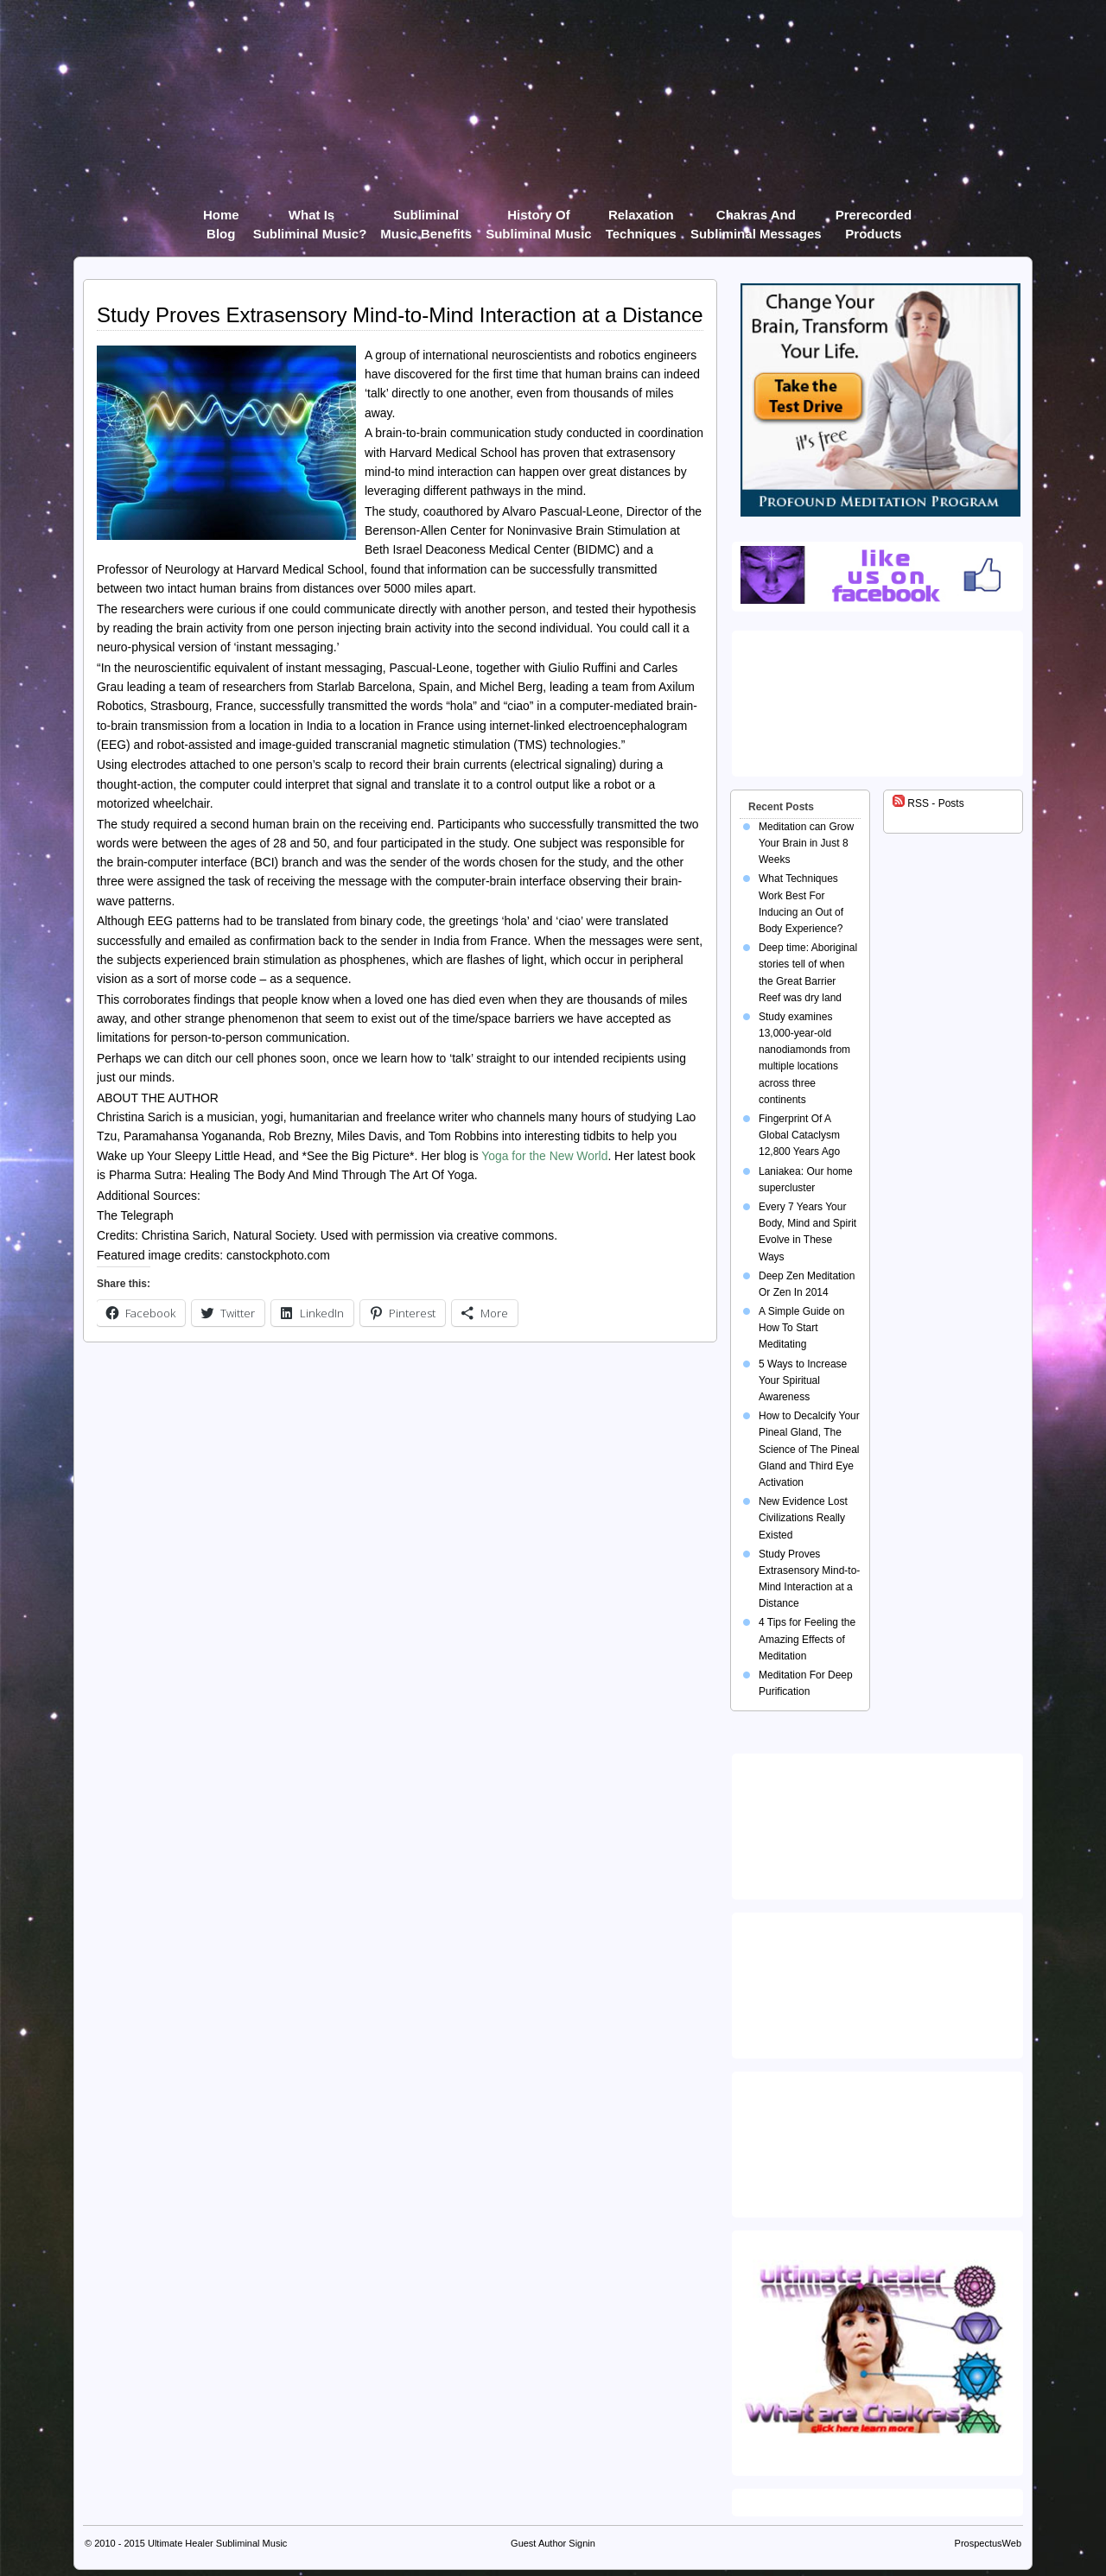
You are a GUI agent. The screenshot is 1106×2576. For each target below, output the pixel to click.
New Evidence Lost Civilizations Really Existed (803, 1517)
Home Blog (221, 218)
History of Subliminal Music (539, 218)
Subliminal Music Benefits (426, 218)
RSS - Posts (928, 803)
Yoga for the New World (544, 1156)
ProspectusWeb (988, 2543)
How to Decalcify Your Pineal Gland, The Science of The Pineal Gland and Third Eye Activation (809, 1449)
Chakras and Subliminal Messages (756, 218)
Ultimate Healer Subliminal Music (217, 2543)
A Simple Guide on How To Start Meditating (801, 1327)
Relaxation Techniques (641, 218)
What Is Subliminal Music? (310, 218)
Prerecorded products (874, 218)
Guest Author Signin (553, 2543)
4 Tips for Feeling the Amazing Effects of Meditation (807, 1638)
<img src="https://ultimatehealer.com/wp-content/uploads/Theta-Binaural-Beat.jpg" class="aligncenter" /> (877, 2140)
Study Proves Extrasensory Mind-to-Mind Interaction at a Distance (400, 315)
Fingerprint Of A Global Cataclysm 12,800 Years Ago (799, 1135)
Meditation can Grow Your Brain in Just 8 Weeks (806, 843)
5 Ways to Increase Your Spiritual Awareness (803, 1380)
